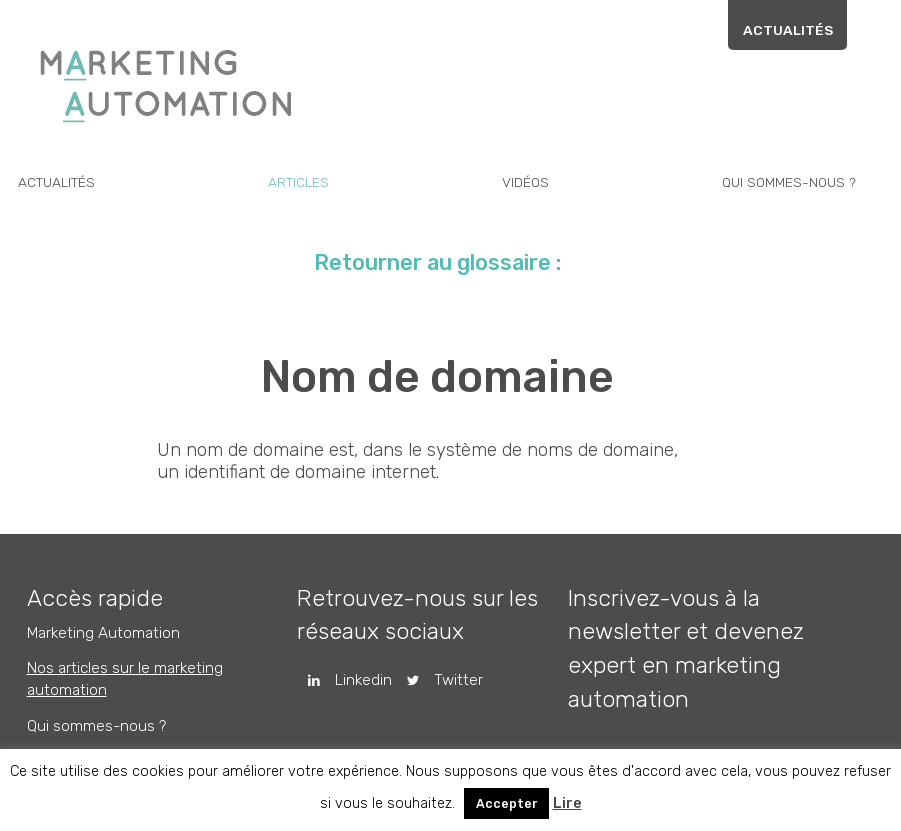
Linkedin (357, 683)
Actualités (806, 30)
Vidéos (537, 182)
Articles (313, 182)
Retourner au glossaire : (450, 267)
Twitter (450, 683)
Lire (567, 803)
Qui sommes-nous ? (799, 182)
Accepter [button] (506, 803)
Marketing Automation (112, 638)
